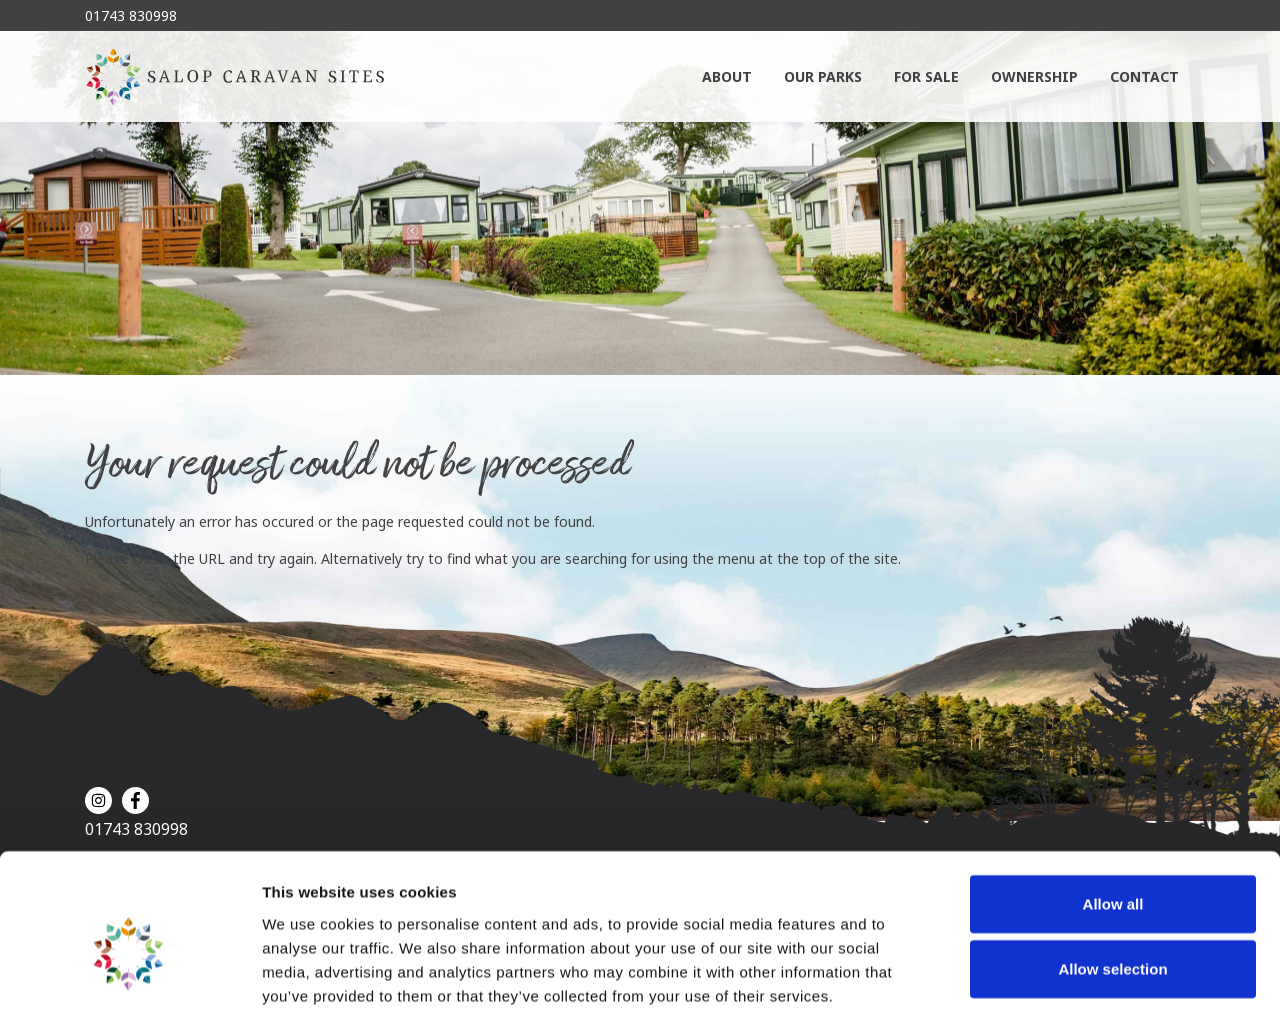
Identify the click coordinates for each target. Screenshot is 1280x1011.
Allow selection (1112, 864)
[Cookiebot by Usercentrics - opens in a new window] (129, 972)
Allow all (1113, 798)
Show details (1049, 971)
